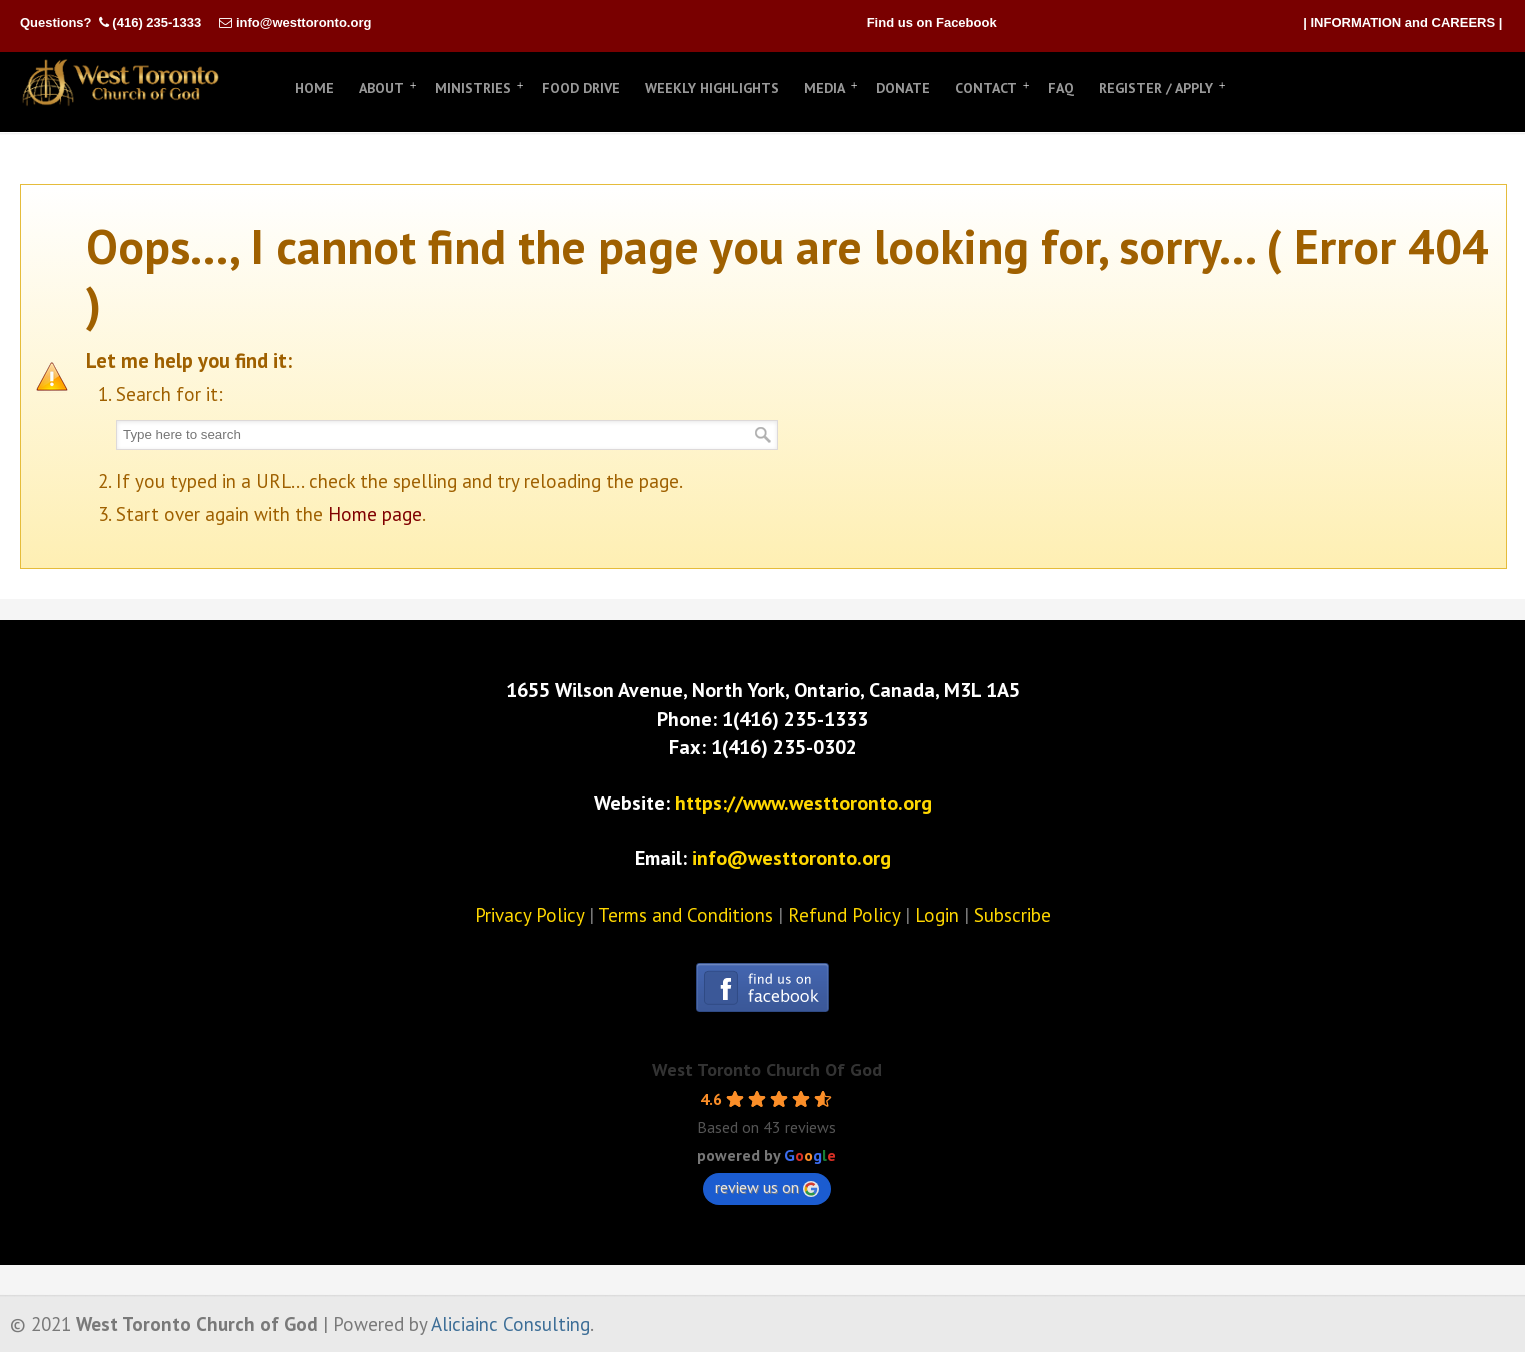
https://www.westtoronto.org (803, 803)
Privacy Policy (529, 915)
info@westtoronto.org (303, 22)
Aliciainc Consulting (510, 1324)
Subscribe (1012, 915)
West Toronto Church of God (120, 83)
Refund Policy (844, 915)
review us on (767, 1187)
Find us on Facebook (932, 22)
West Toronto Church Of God (767, 1069)
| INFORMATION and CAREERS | (1402, 22)
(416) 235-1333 (156, 22)
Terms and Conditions (685, 915)
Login (937, 915)
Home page (375, 514)
